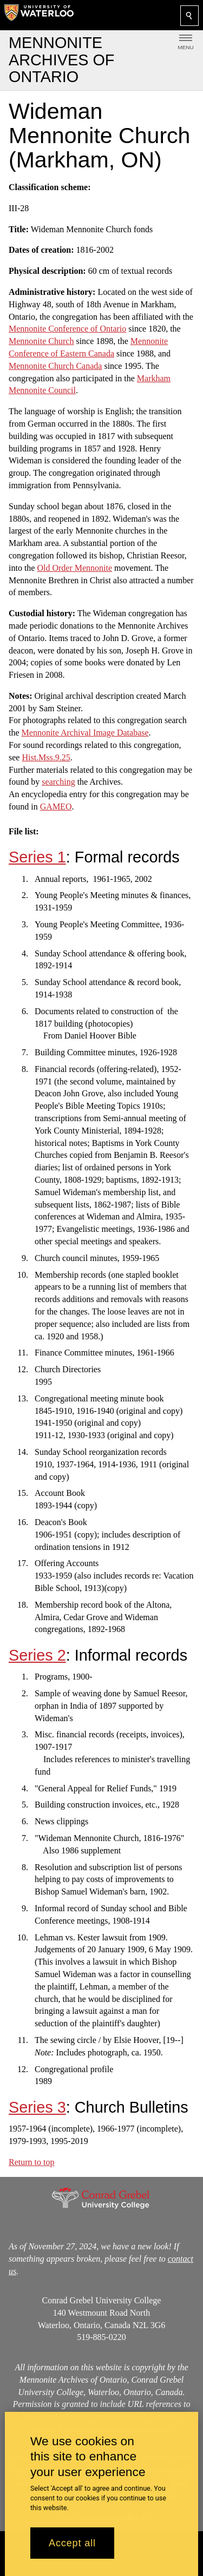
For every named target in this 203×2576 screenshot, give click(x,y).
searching (58, 781)
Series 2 (37, 1655)
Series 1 (37, 857)
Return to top (31, 2161)
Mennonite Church (41, 341)
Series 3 (37, 2107)
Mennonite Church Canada (55, 365)
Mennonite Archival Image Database (85, 732)
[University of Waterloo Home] (39, 15)
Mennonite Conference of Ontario (67, 328)
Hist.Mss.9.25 (46, 756)
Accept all (72, 2543)
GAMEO (56, 806)
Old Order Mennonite (74, 567)
